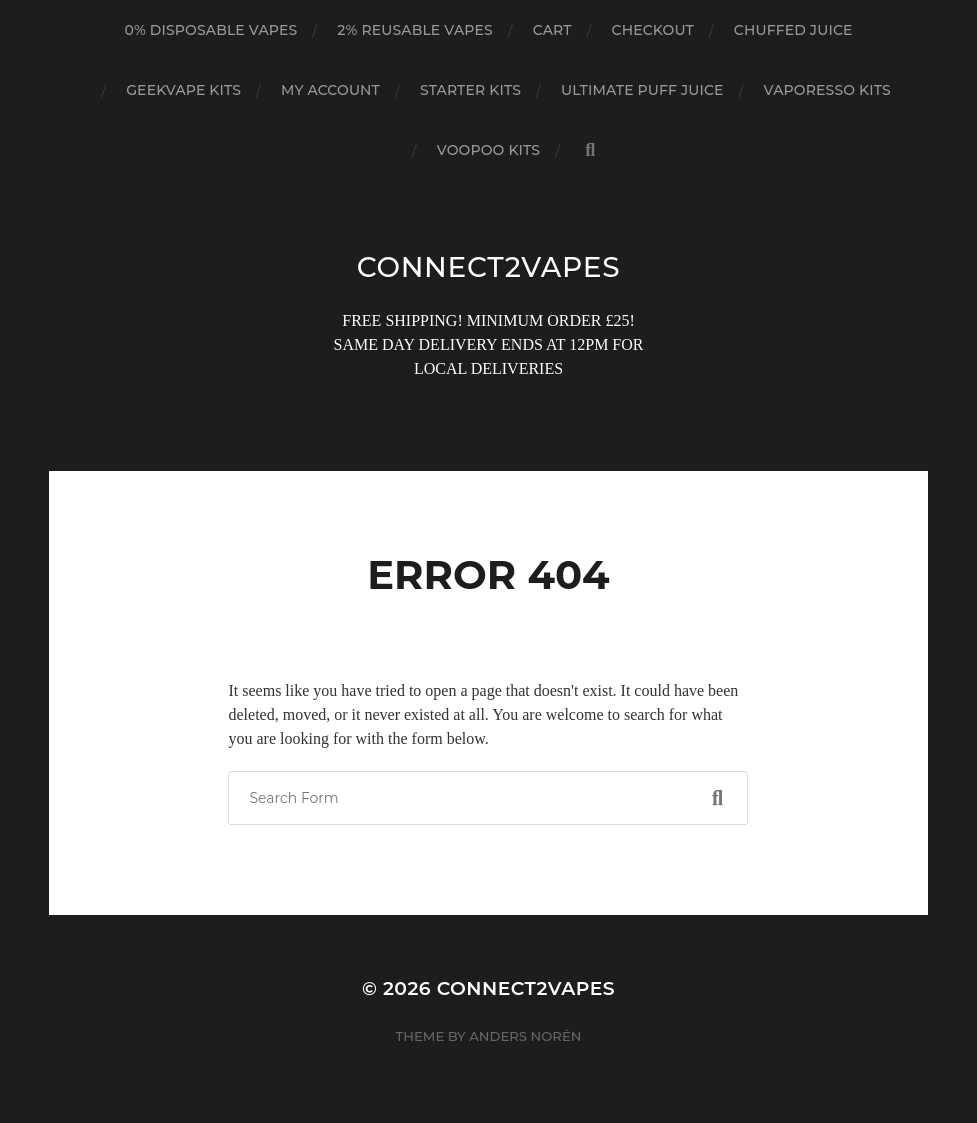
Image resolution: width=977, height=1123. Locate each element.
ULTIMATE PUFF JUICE (642, 90)
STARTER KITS (470, 90)
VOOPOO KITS (488, 150)
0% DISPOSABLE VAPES (210, 30)
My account (330, 90)
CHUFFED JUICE (793, 30)
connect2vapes (488, 267)
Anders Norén (525, 1036)
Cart (552, 30)
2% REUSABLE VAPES (415, 30)
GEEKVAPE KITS (183, 90)
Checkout (653, 30)
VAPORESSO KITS (827, 90)
